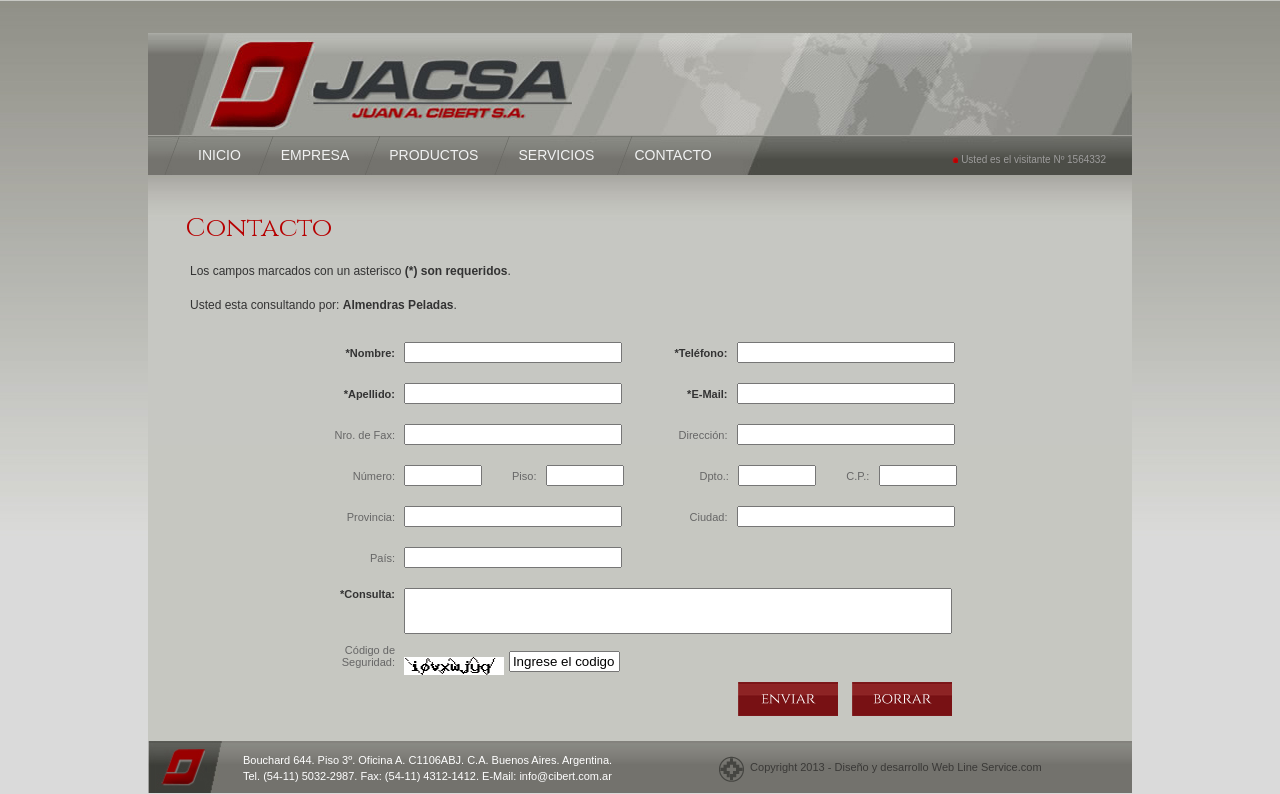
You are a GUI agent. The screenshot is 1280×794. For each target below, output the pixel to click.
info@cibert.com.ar (565, 776)
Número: (374, 476)
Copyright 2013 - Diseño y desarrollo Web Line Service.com (893, 767)
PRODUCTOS (433, 155)
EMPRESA (315, 155)
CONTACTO (672, 155)
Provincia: (371, 517)
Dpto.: (714, 476)
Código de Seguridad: (368, 656)
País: (382, 558)
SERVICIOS (556, 155)
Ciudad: (709, 517)
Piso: (524, 476)
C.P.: (857, 476)
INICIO (219, 155)
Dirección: (703, 435)
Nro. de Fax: (364, 435)
